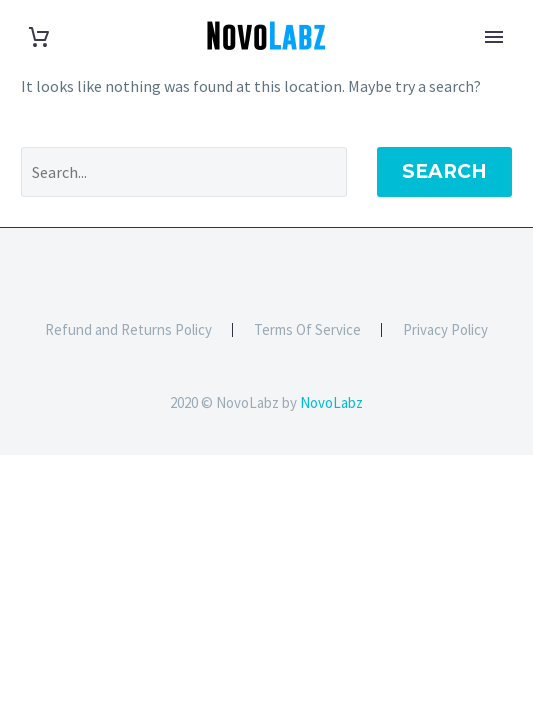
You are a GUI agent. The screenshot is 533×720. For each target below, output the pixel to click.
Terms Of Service (307, 330)
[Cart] (39, 37)
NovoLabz (331, 402)
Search (444, 171)
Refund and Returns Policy (128, 330)
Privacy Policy (445, 330)
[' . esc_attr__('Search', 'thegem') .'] (184, 172)
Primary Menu (494, 37)
